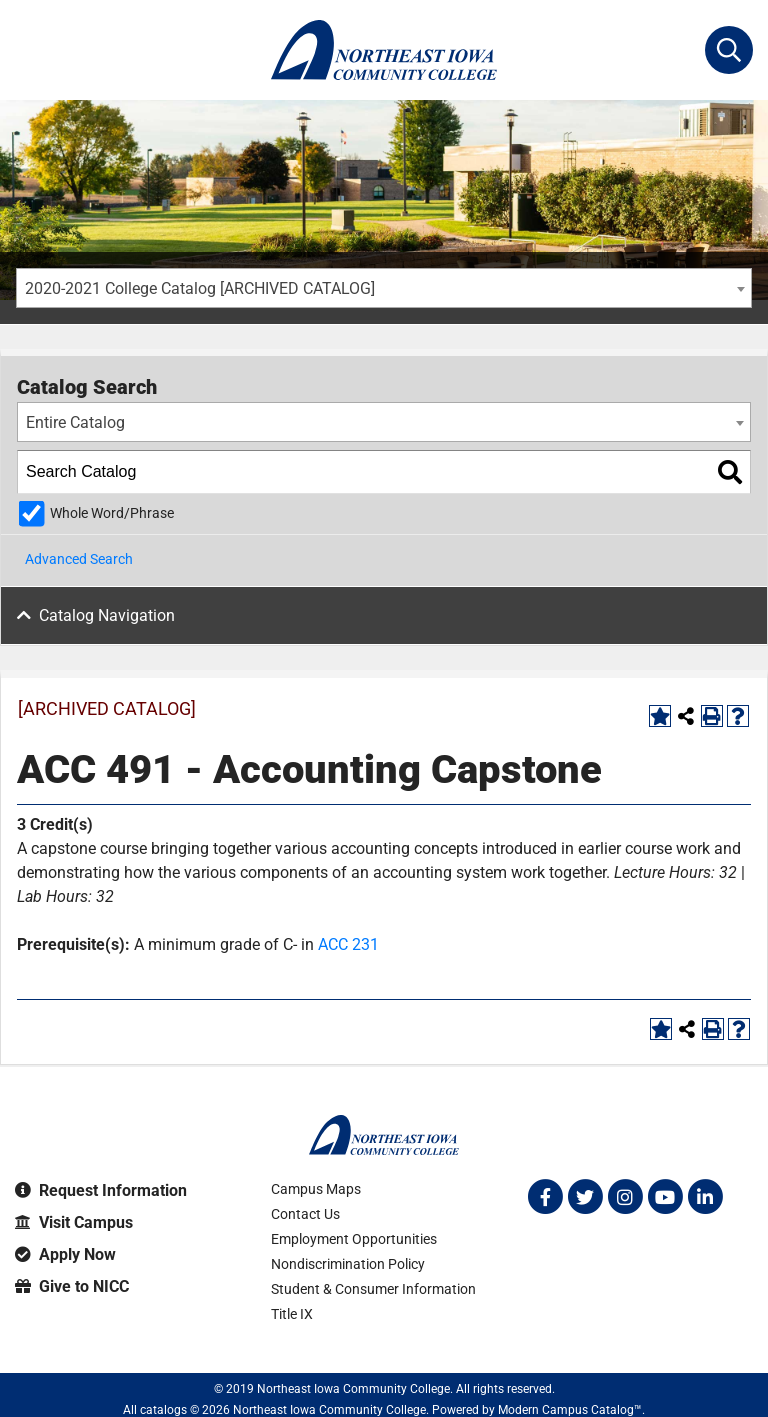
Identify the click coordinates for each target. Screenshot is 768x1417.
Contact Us (305, 1214)
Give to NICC (72, 1286)
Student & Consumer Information (373, 1289)
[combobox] (384, 288)
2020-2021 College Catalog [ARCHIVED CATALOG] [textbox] (200, 288)
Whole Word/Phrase (112, 513)
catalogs (163, 1410)
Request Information (101, 1190)
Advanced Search (79, 559)
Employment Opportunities (354, 1239)
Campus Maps (316, 1189)
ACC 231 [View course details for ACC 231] (348, 944)
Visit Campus (74, 1222)
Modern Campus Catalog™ (570, 1410)
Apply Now (65, 1254)
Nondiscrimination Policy (348, 1264)
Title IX (292, 1314)
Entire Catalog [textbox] (75, 422)
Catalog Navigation (107, 615)
